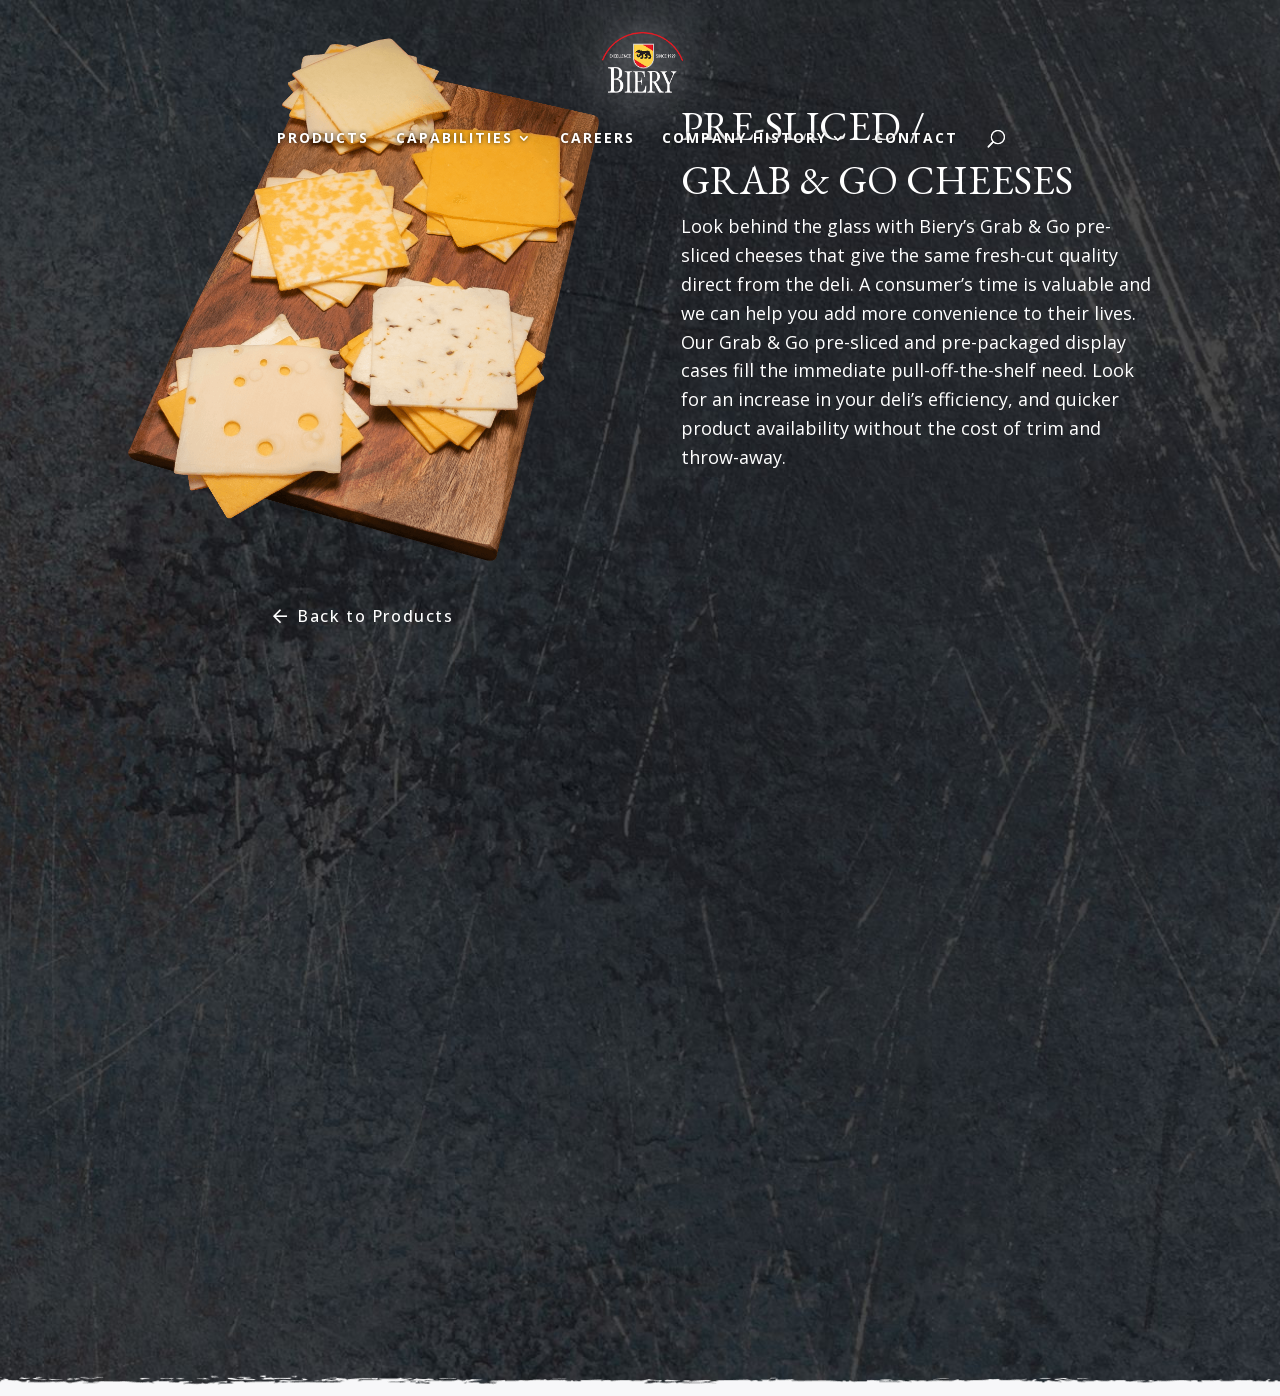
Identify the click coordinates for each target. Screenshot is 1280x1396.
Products (323, 139)
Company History (744, 139)
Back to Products (375, 616)
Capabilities (454, 139)
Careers (597, 139)
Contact (916, 139)
